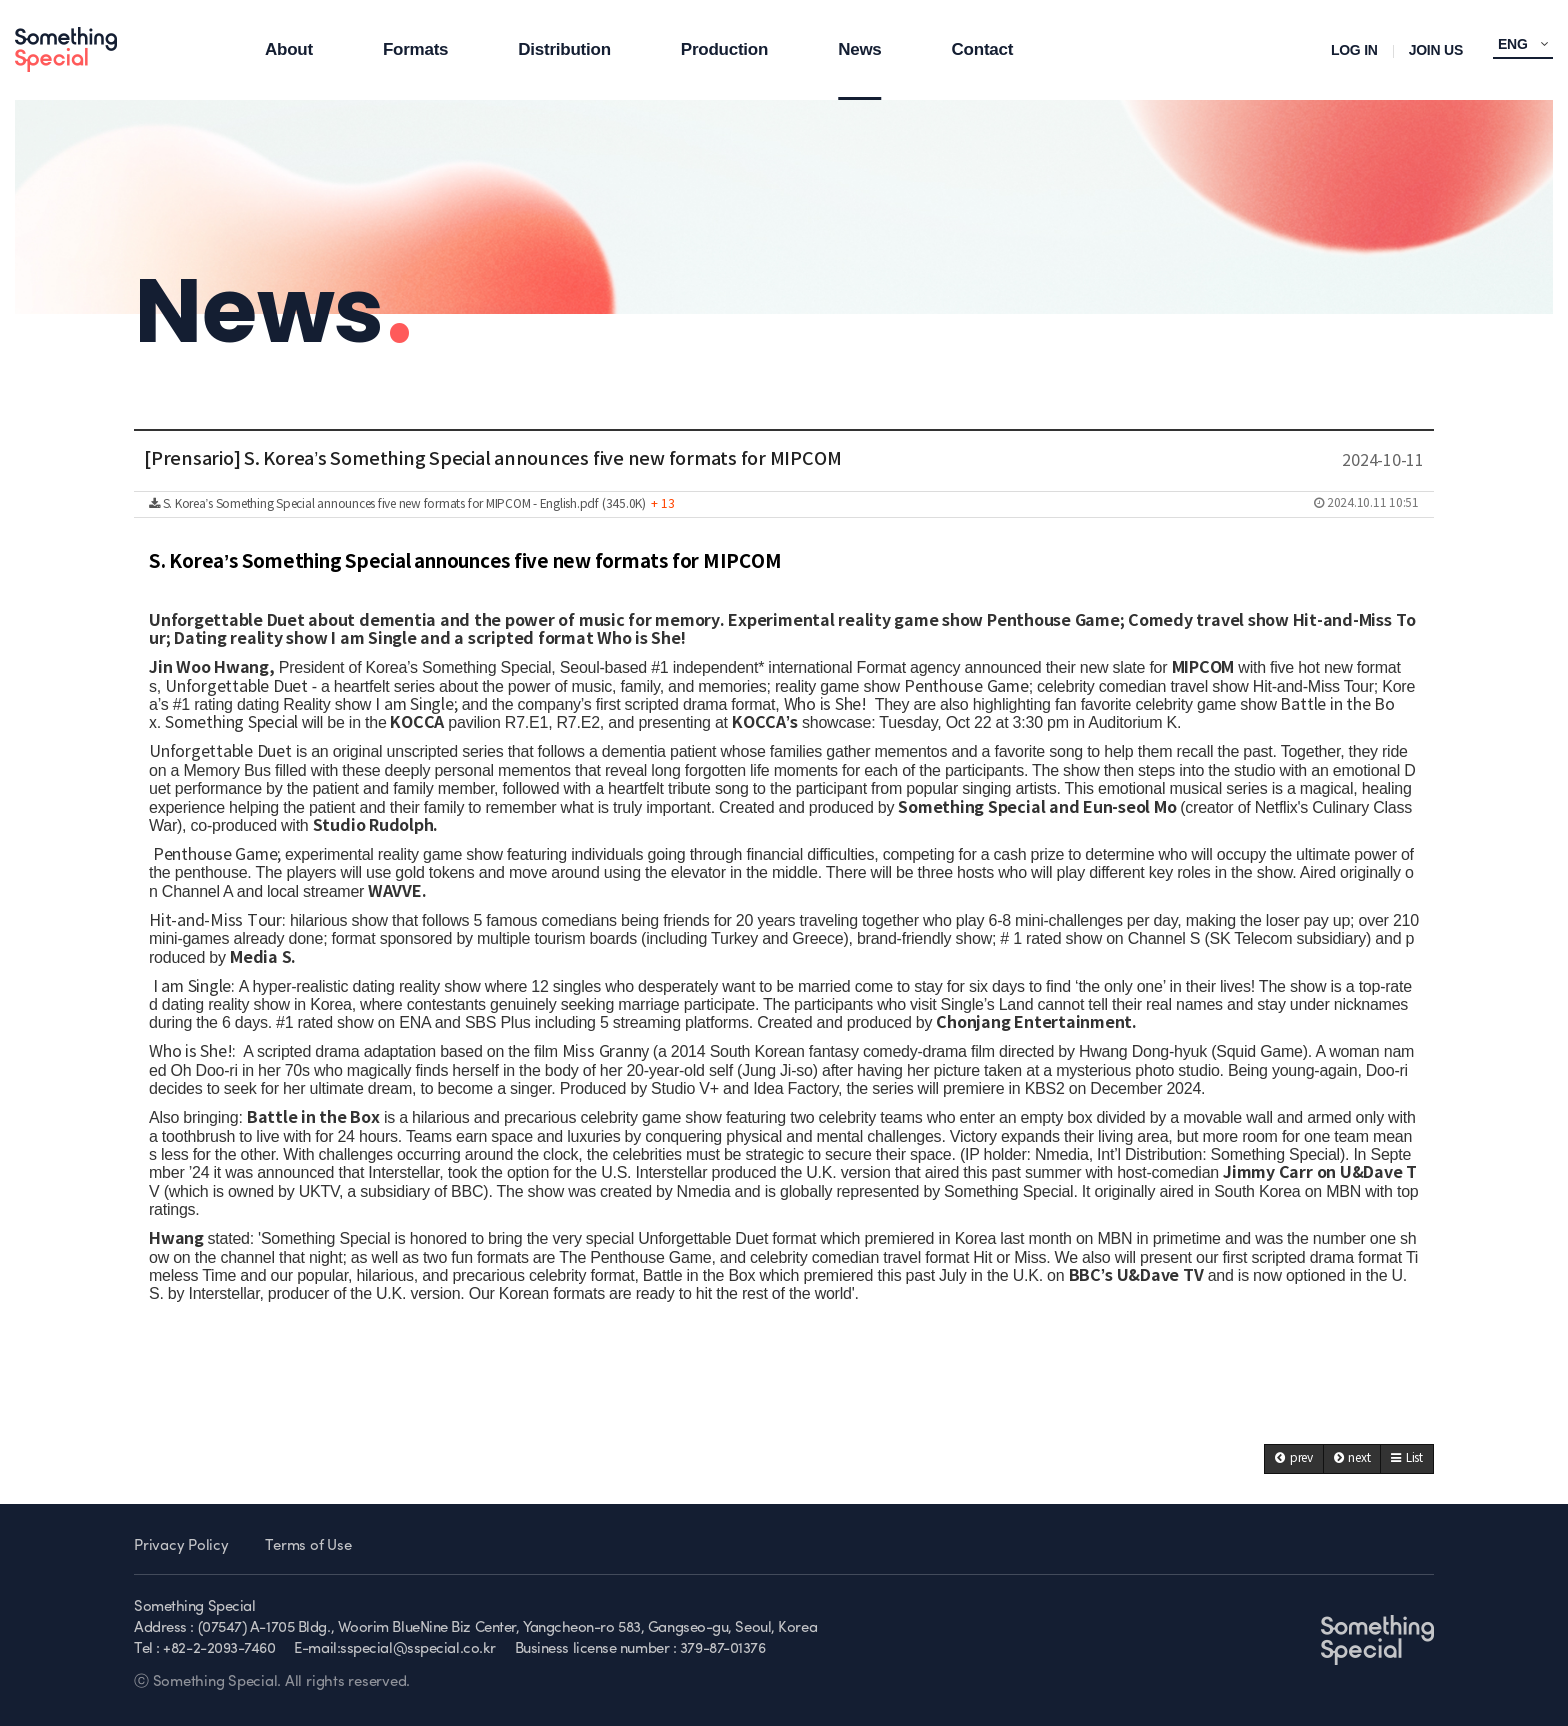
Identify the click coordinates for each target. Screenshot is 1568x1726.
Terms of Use (308, 1546)
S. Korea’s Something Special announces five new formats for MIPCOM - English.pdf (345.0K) (784, 504)
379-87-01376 (723, 1649)
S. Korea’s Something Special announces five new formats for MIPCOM (465, 562)
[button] (1294, 1459)
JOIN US (1436, 50)
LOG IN (1354, 50)
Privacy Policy (181, 1546)
